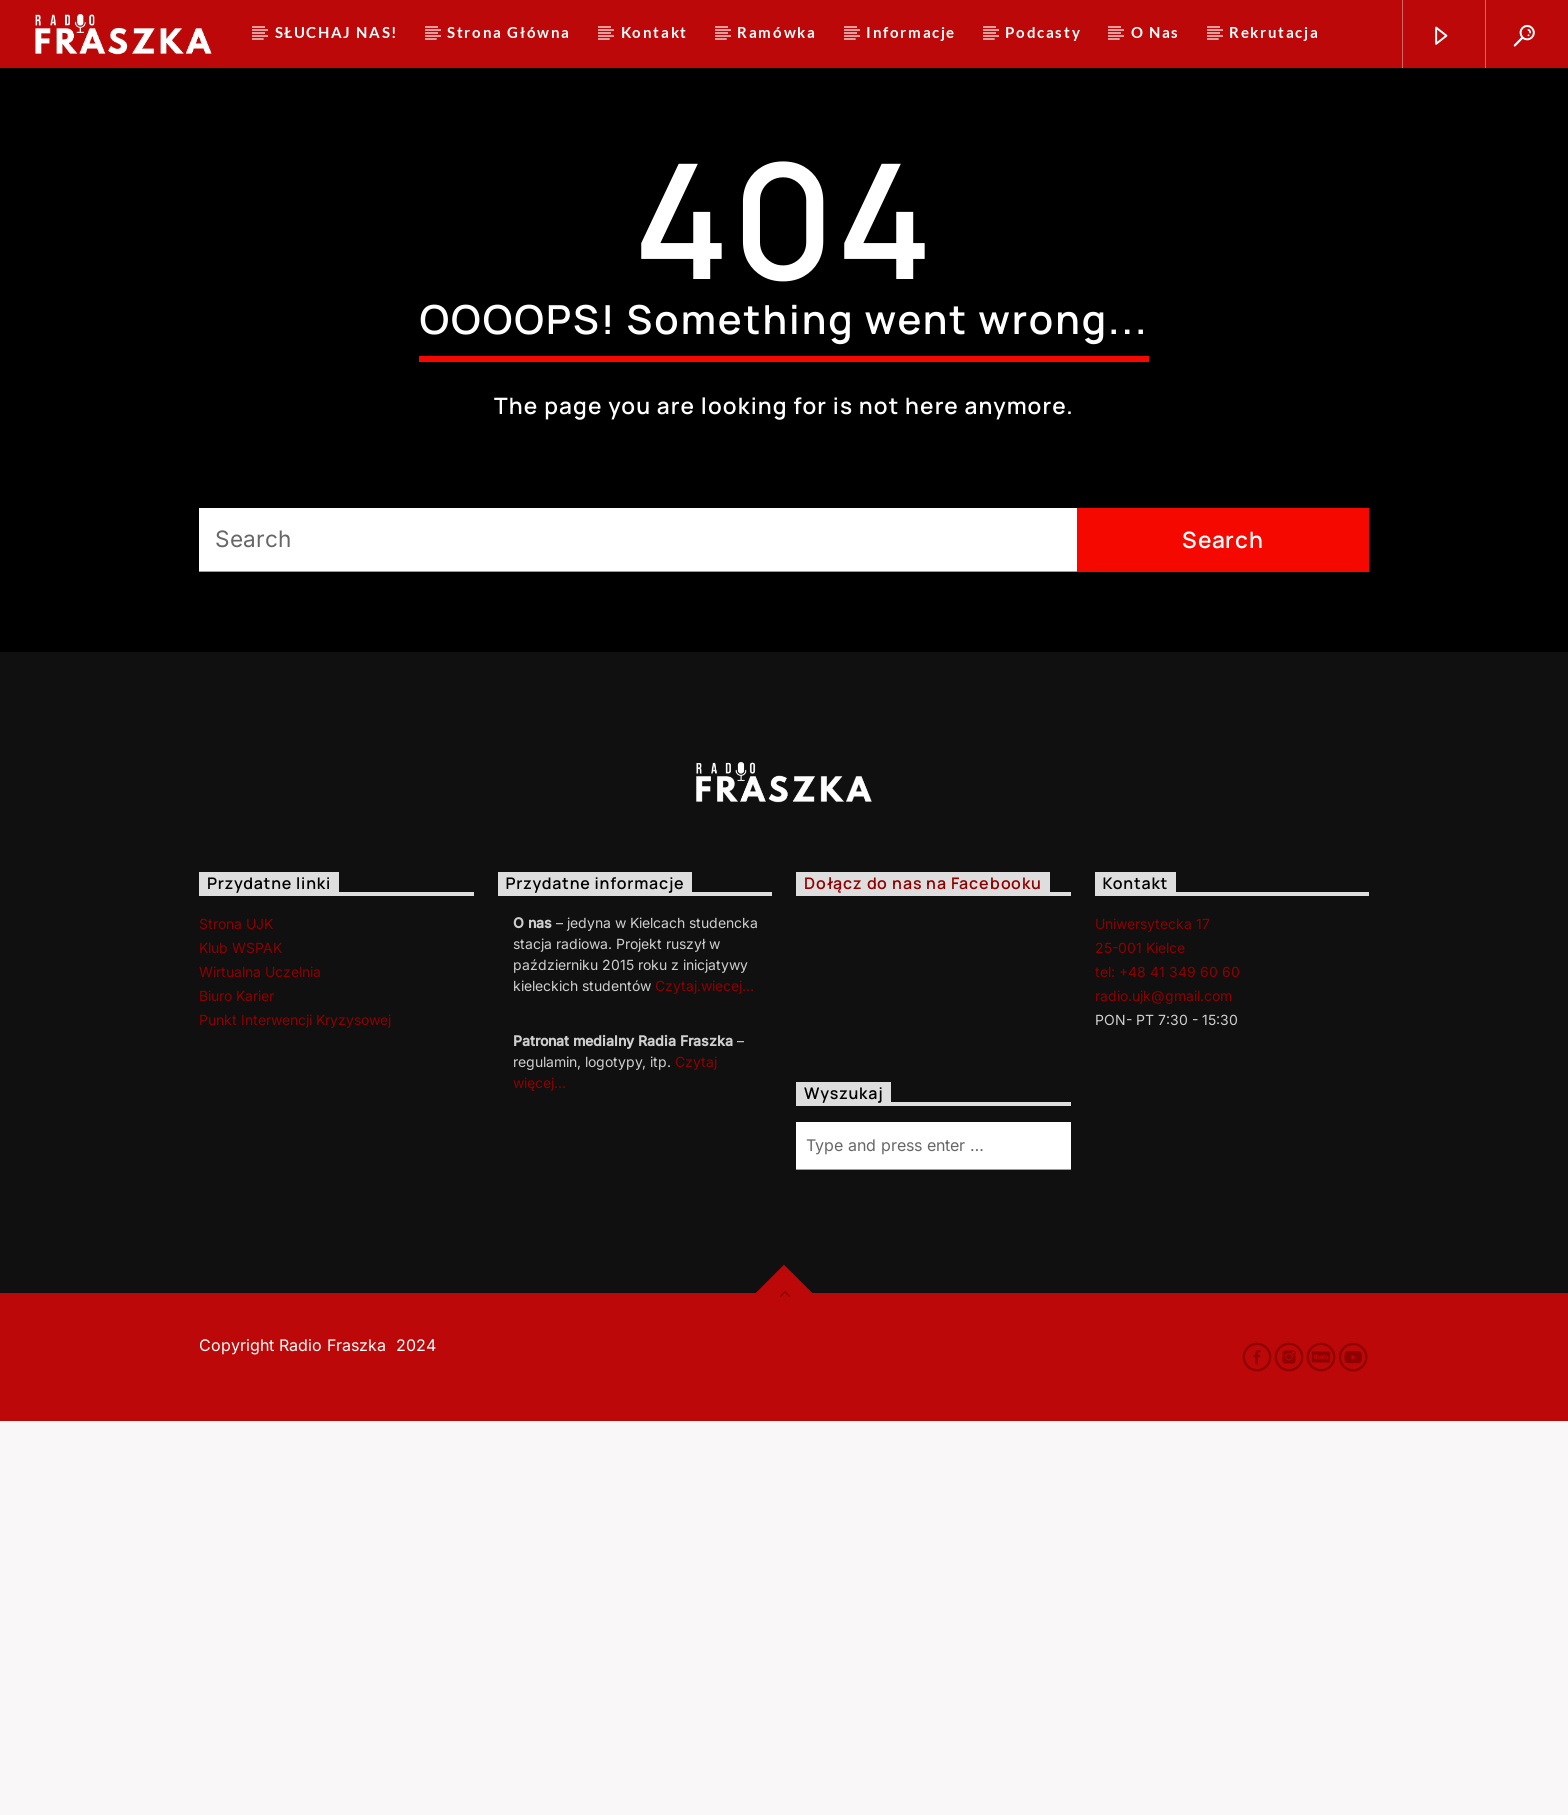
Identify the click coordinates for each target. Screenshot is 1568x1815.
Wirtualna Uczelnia (260, 1365)
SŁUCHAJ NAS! (336, 32)
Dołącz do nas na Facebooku (923, 1278)
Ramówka (776, 32)
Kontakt (654, 32)
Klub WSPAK (240, 1341)
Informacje (911, 32)
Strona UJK (236, 1317)
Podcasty (1043, 32)
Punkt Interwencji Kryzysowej (295, 1413)
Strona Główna (509, 32)
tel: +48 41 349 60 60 (1167, 1365)
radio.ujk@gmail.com (1163, 1389)
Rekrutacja (1274, 32)
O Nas (1155, 32)
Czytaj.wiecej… (704, 1379)
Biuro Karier (236, 1389)
